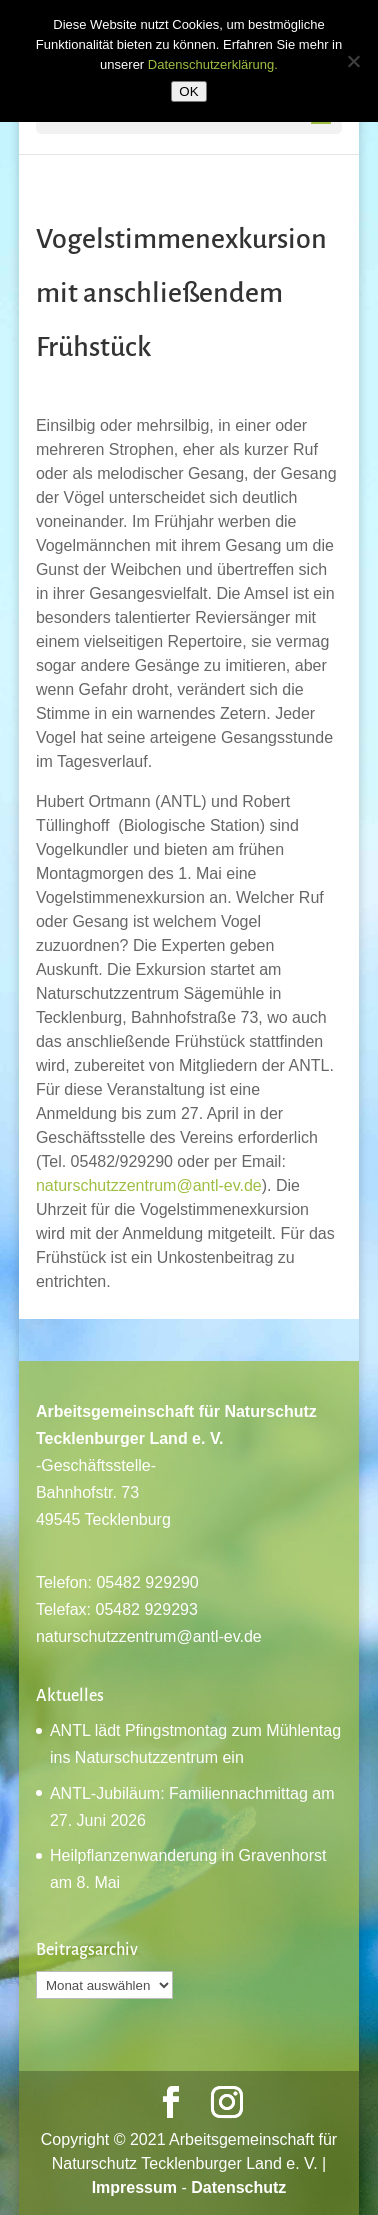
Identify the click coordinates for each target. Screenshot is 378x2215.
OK (188, 91)
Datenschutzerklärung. (213, 64)
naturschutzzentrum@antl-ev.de (149, 1185)
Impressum (134, 2187)
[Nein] (353, 61)
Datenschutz (238, 2187)
